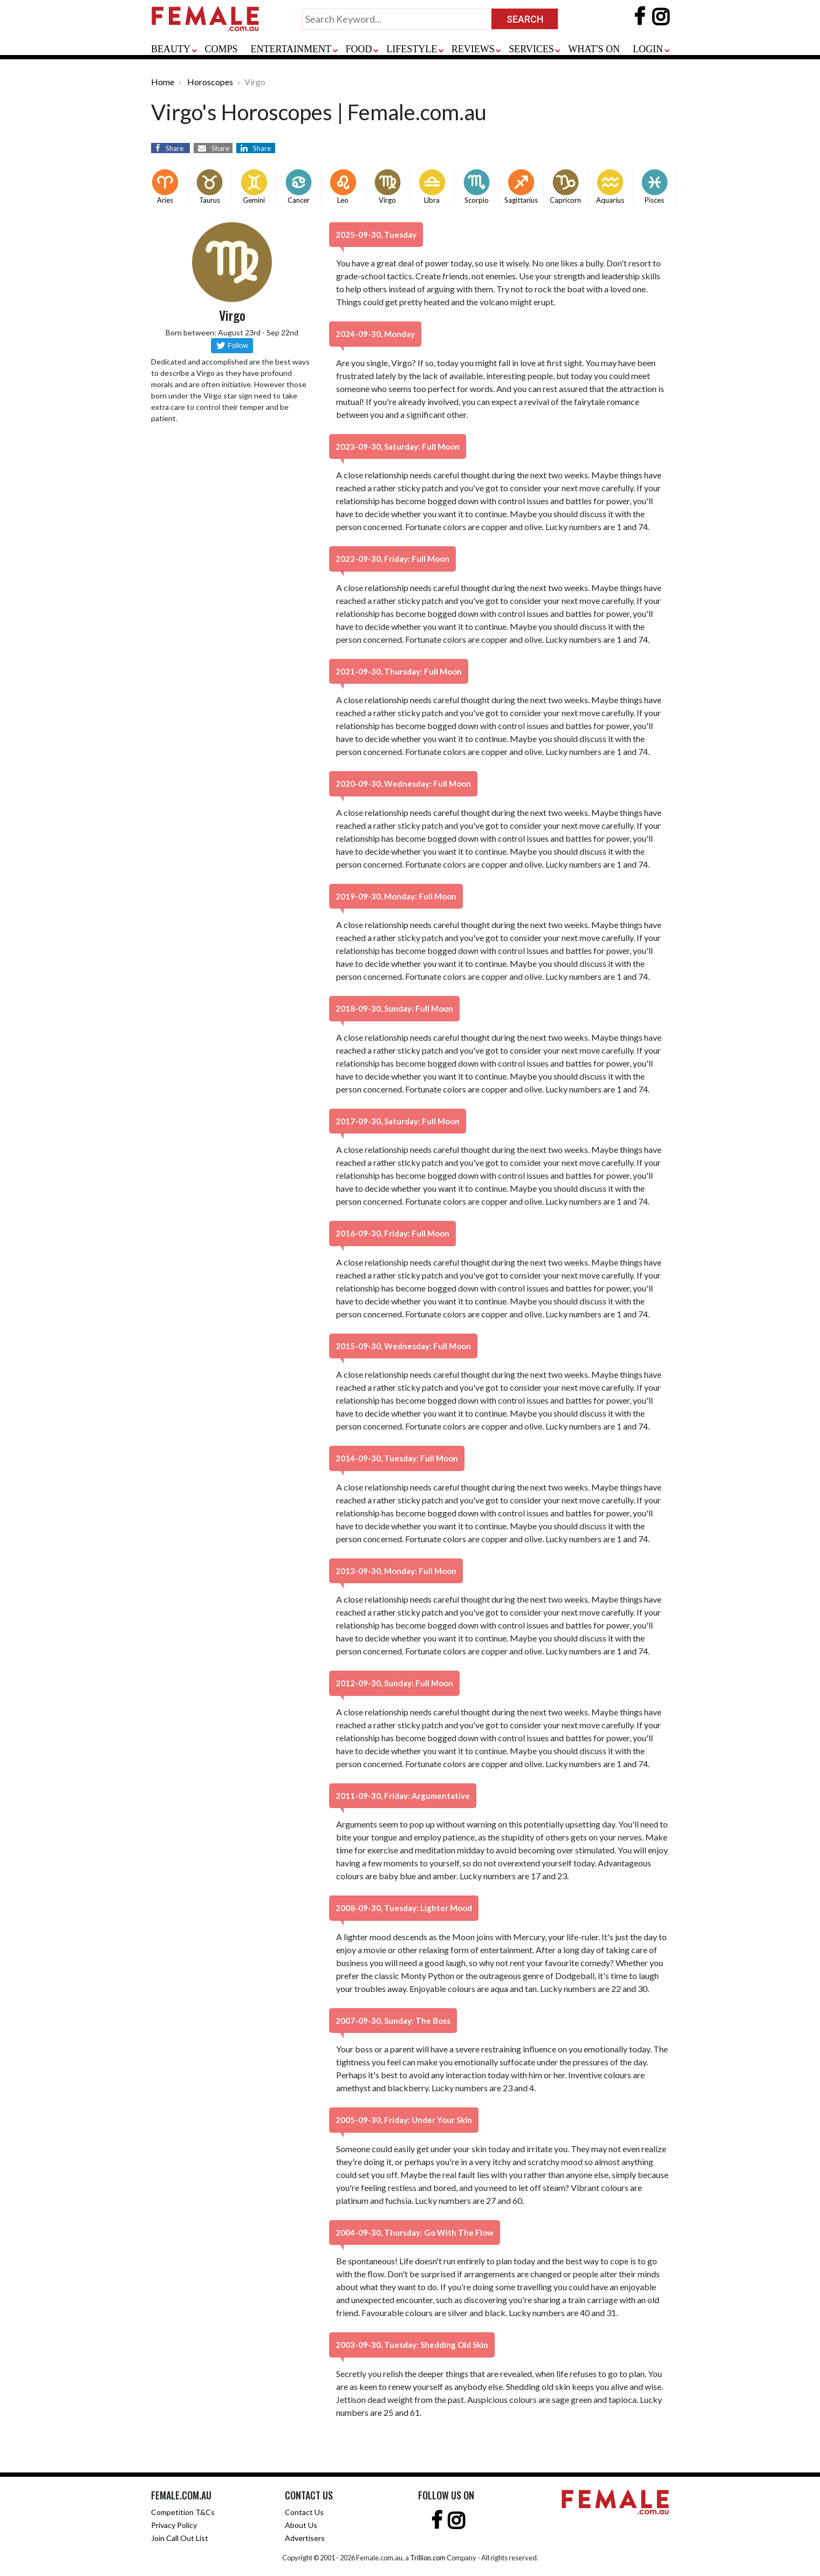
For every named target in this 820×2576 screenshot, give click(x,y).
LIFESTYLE (411, 49)
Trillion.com (428, 2557)
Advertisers (305, 2538)
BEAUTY (170, 49)
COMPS (221, 49)
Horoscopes (210, 82)
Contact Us (304, 2512)
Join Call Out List (179, 2538)
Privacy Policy (174, 2525)
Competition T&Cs (183, 2512)
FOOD (359, 49)
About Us (301, 2525)
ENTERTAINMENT (291, 49)
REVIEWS (473, 49)
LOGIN (648, 49)
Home (162, 82)
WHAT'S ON (594, 49)
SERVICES (531, 49)
